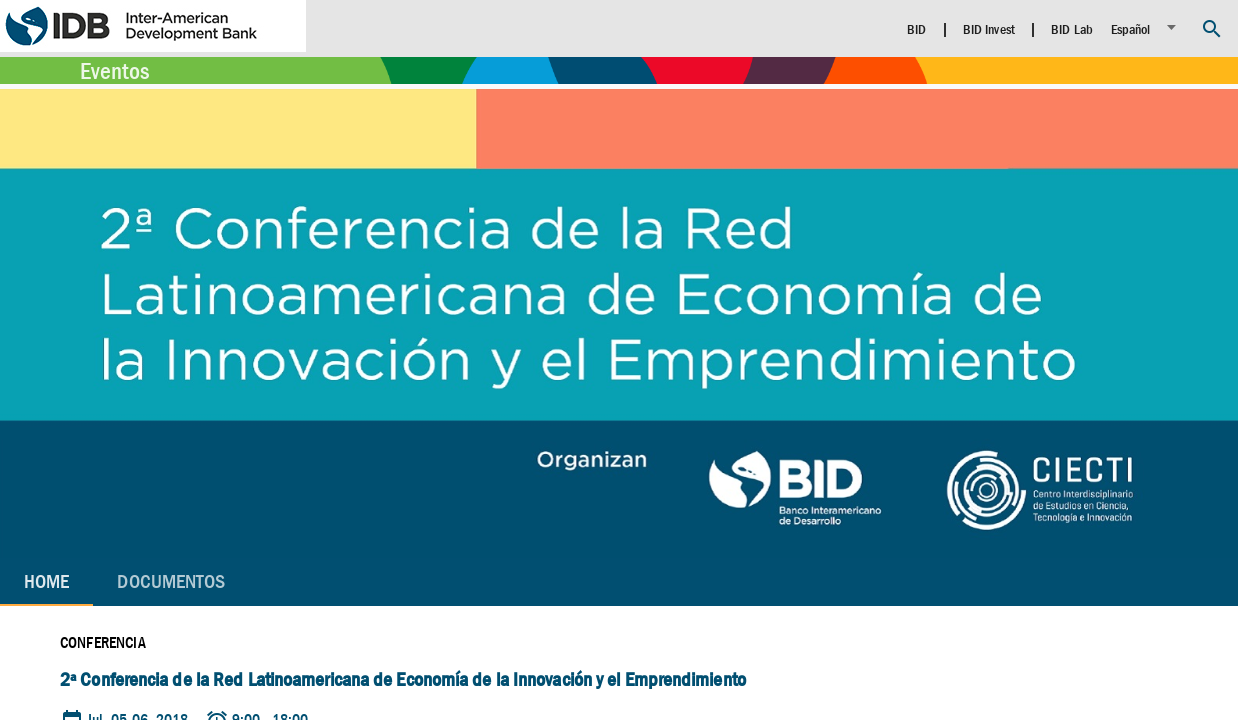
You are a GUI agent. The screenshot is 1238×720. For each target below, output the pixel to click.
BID (916, 29)
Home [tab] (46, 581)
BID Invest (989, 29)
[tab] (171, 582)
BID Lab (1072, 29)
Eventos (114, 71)
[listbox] (1146, 27)
